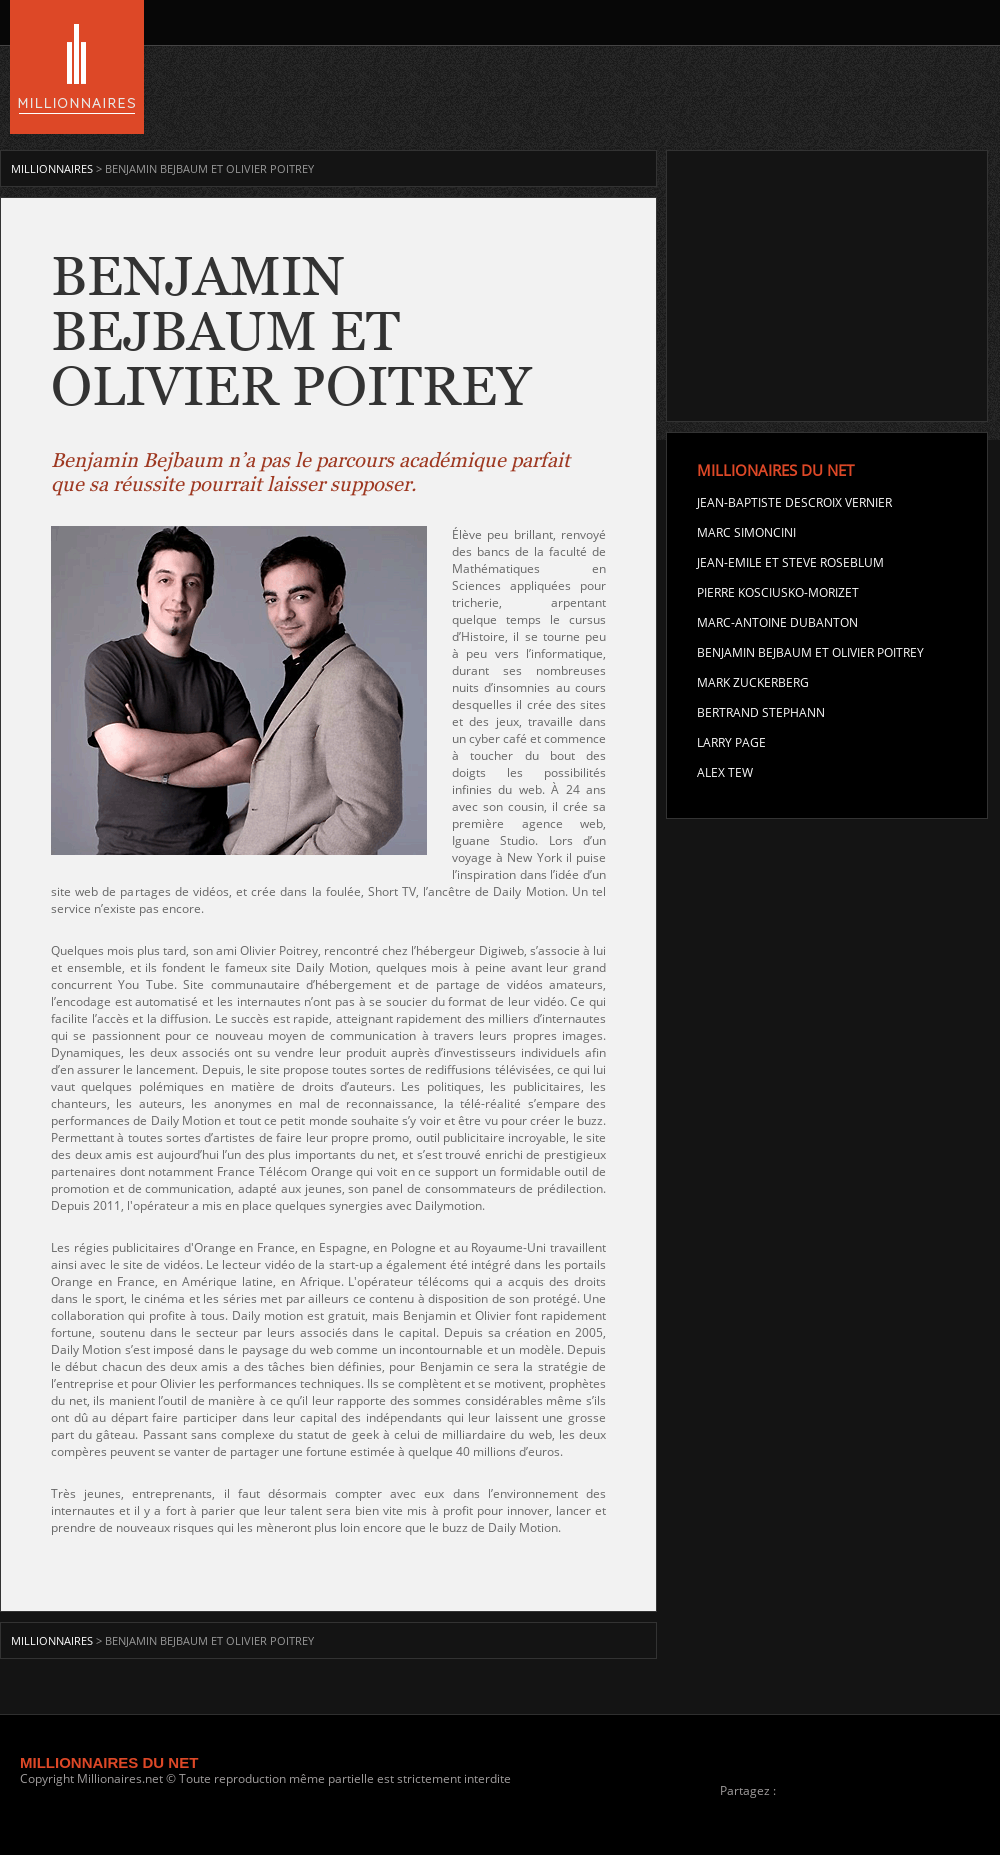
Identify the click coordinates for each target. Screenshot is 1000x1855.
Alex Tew (725, 772)
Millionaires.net (120, 1778)
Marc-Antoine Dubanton (777, 622)
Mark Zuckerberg (753, 682)
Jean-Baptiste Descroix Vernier (794, 502)
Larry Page (731, 742)
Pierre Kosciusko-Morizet (778, 592)
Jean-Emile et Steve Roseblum (790, 562)
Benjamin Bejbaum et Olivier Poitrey (810, 652)
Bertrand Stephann (761, 712)
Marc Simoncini (746, 532)
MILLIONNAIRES (53, 168)
